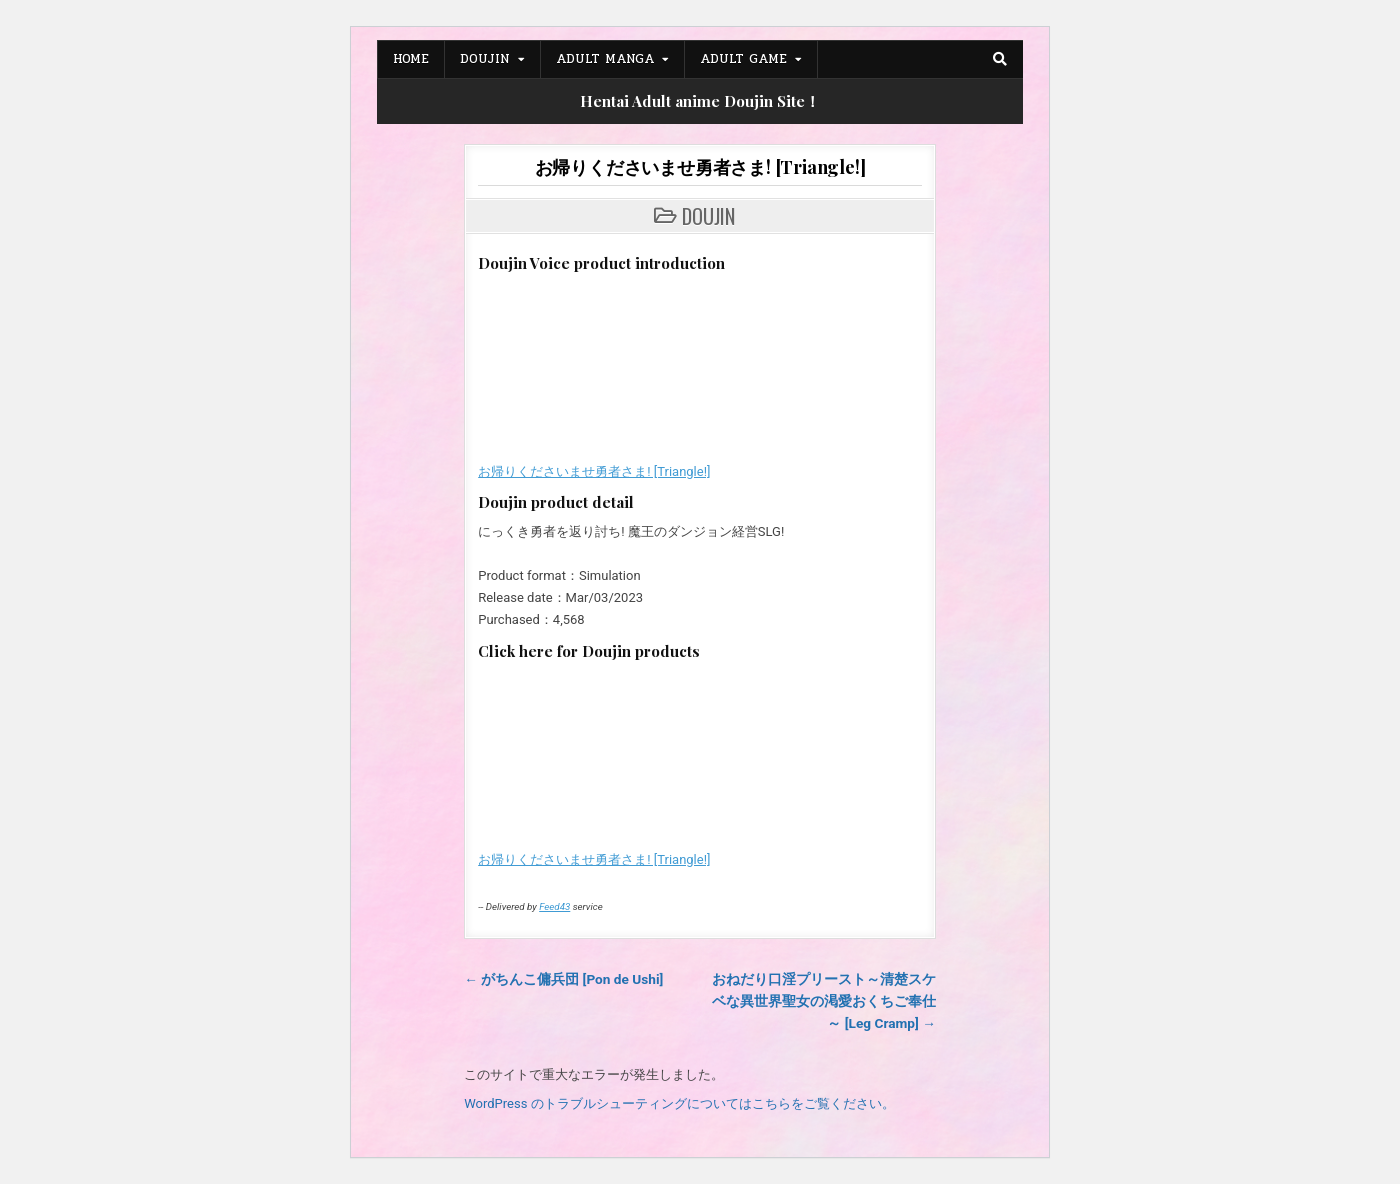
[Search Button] (1000, 59)
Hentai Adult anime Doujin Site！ (700, 101)
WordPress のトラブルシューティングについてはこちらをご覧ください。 (679, 1103)
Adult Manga (605, 59)
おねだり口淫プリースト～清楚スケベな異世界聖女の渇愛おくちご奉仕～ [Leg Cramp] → (824, 1001)
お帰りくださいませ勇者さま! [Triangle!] (700, 167)
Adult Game (743, 59)
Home (411, 59)
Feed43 (554, 906)
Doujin (485, 59)
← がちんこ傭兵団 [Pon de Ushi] (563, 979)
